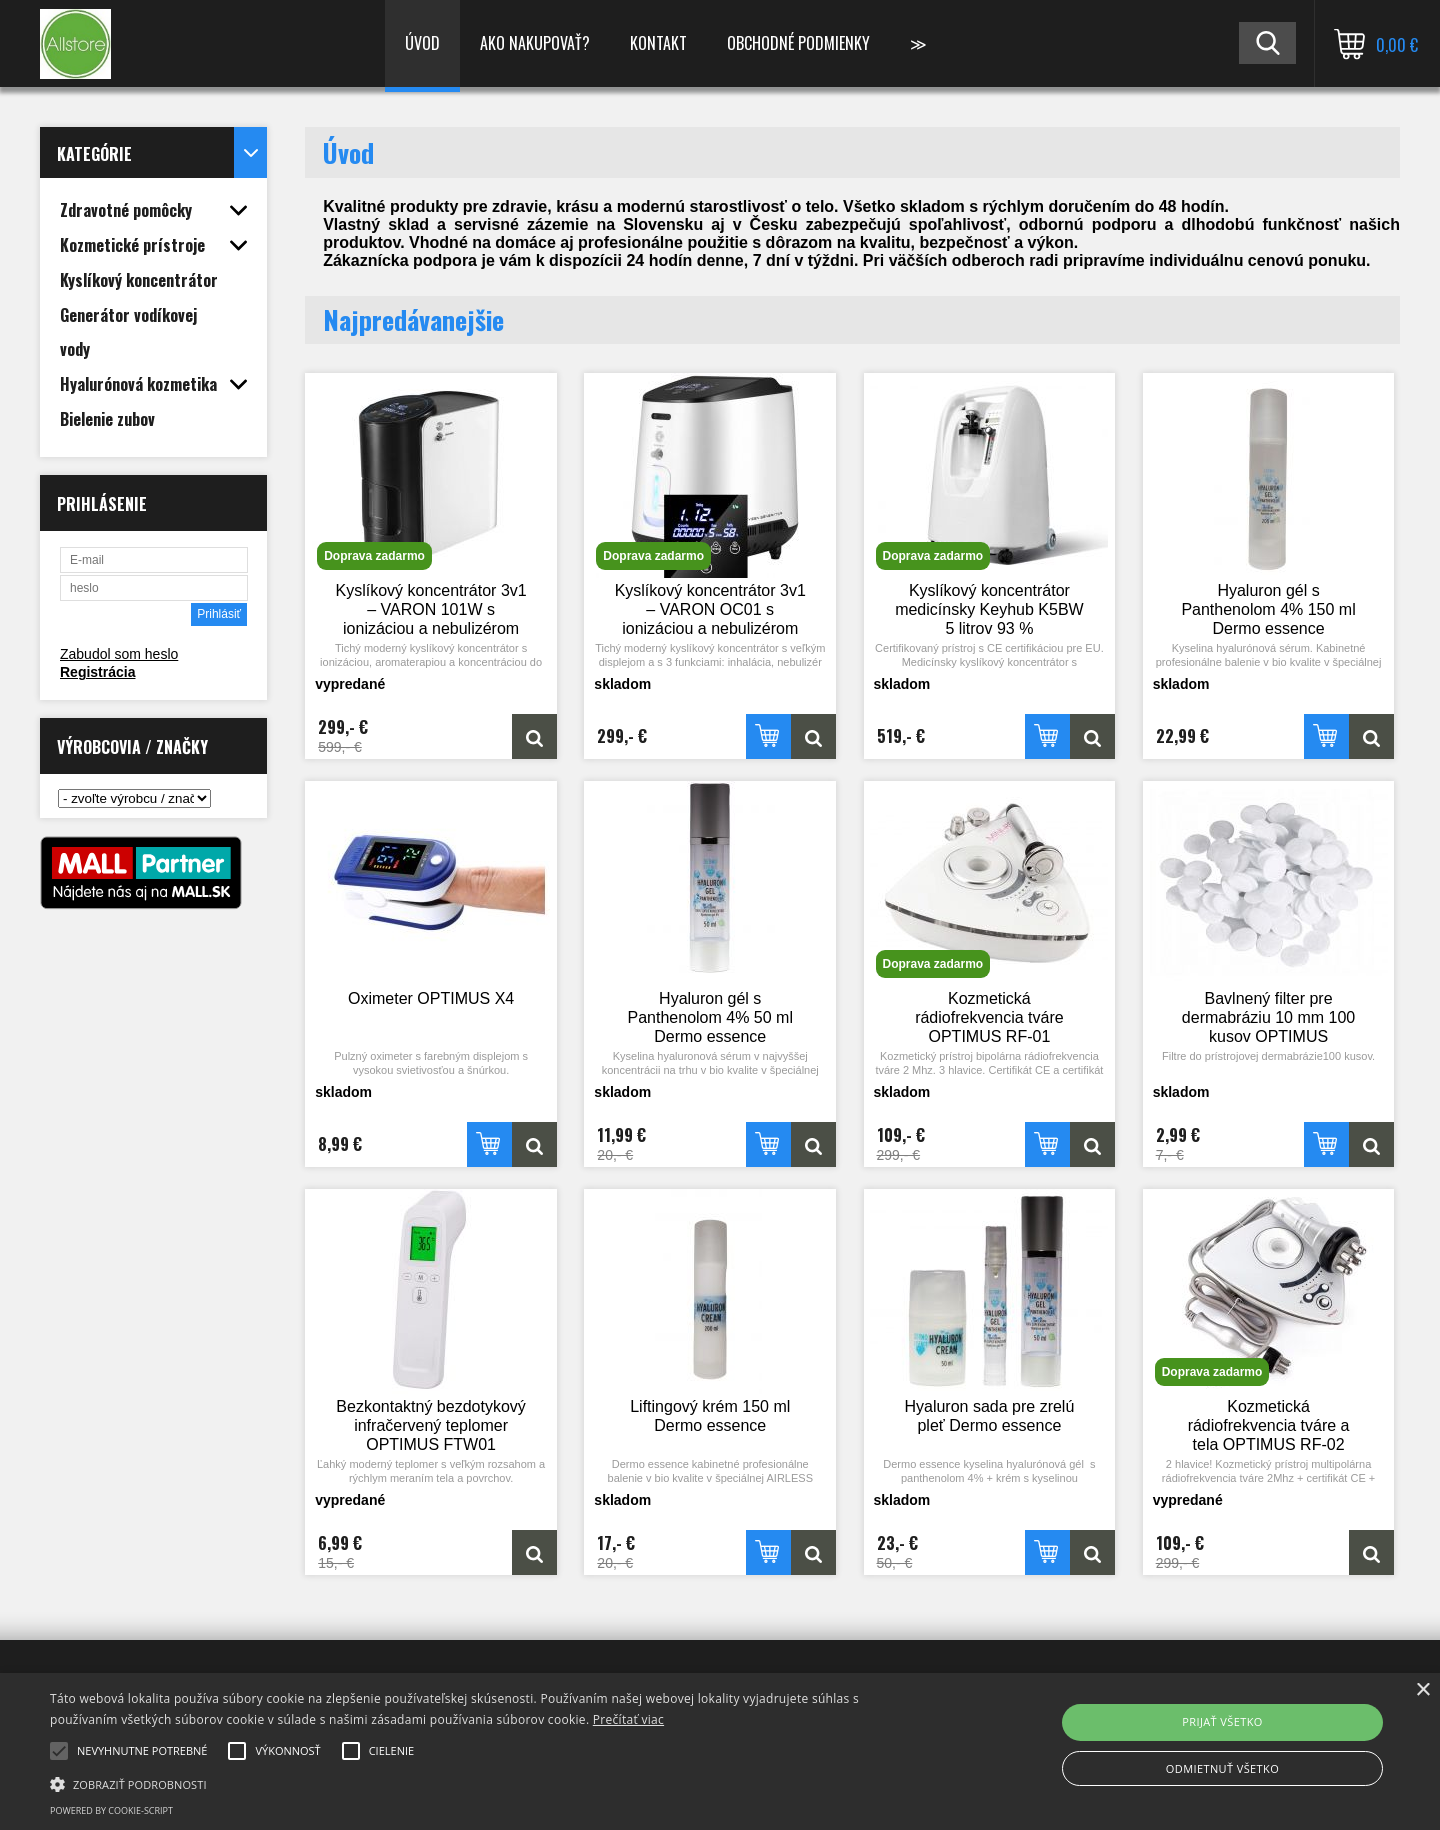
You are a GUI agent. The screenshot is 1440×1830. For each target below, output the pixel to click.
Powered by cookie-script (111, 1810)
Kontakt (658, 43)
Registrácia (97, 672)
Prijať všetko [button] (1222, 1721)
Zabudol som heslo (119, 654)
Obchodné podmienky (798, 43)
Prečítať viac (628, 1719)
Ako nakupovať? (535, 43)
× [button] (1422, 1690)
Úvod (422, 43)
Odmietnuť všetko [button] (1222, 1768)
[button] (485, 1783)
